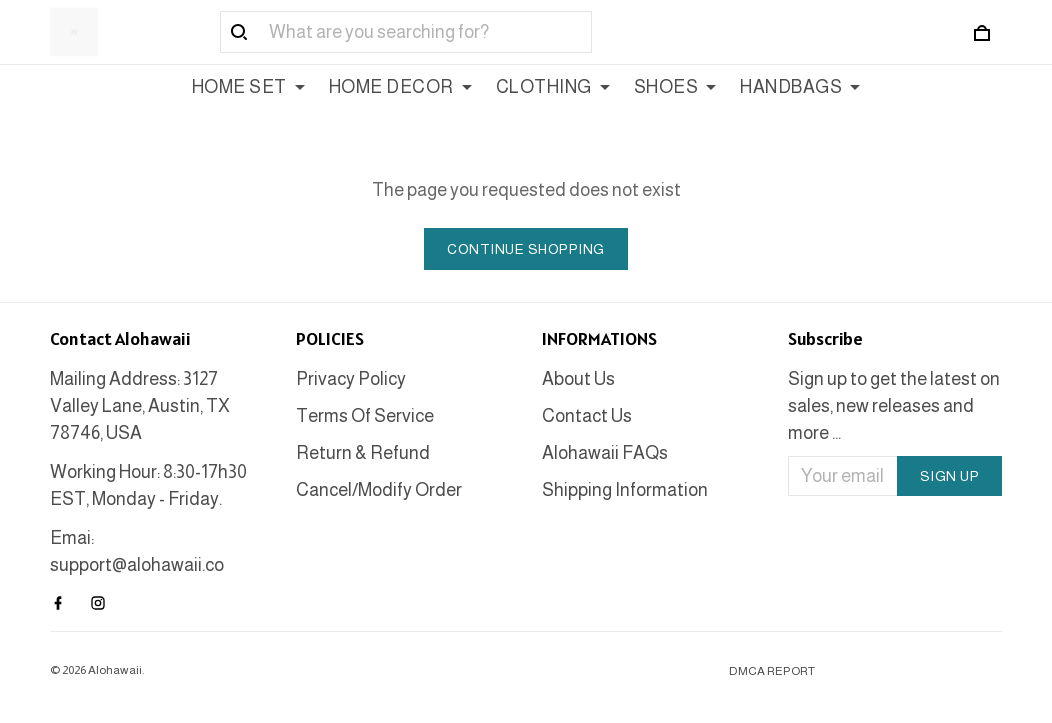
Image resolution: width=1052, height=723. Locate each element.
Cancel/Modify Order (379, 490)
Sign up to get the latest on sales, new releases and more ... (894, 406)
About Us (578, 379)
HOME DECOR (400, 87)
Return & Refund (363, 453)
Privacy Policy (351, 379)
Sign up (950, 476)
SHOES (675, 87)
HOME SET (248, 87)
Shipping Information (625, 490)
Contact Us (587, 416)
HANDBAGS (800, 87)
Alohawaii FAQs (605, 453)
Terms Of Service (365, 416)
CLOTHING (553, 87)
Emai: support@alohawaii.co (137, 551)
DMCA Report (772, 671)
